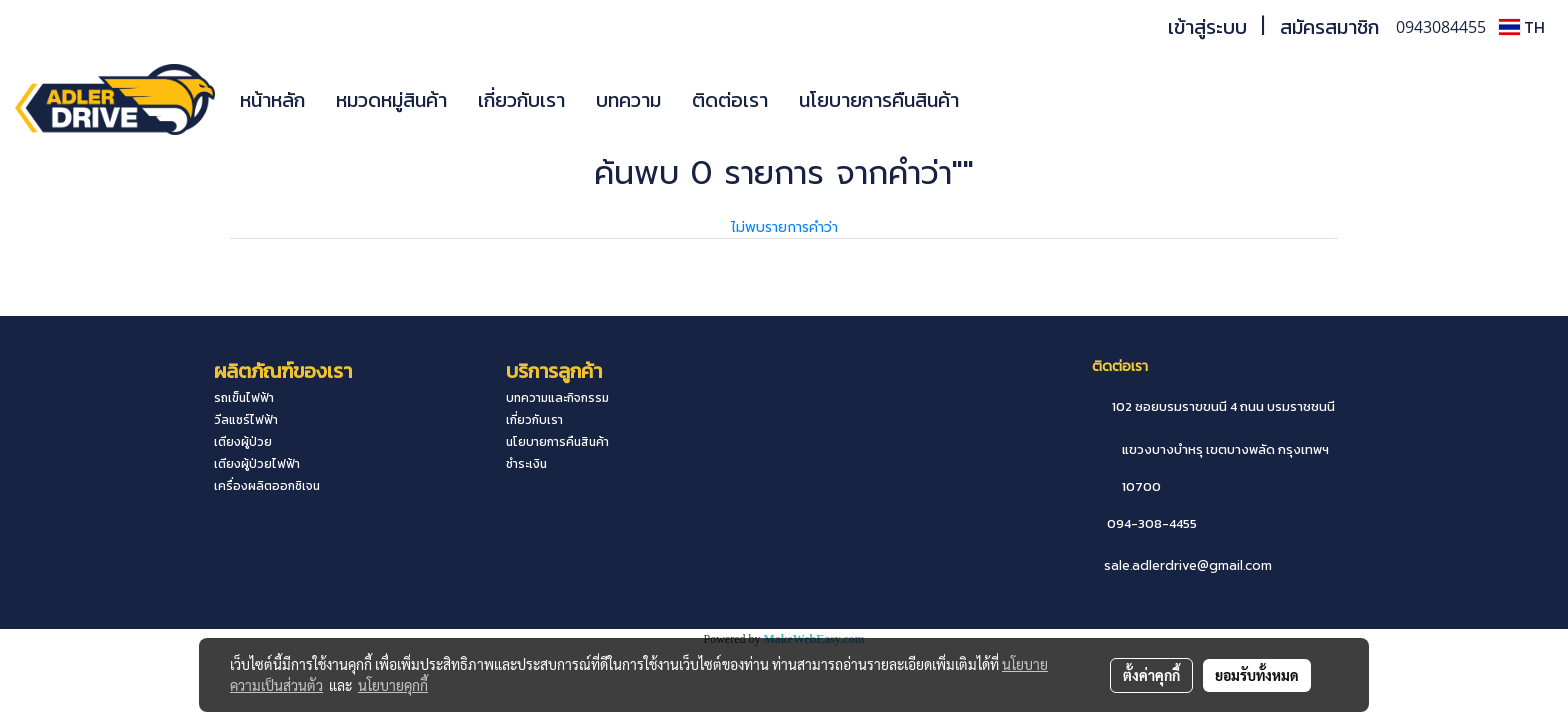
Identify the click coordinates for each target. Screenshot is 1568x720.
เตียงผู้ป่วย (243, 442)
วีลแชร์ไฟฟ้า (246, 420)
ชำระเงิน (526, 464)
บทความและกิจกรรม (557, 398)
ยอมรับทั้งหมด (1257, 675)
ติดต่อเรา (730, 100)
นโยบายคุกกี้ (393, 685)
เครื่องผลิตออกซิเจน (267, 486)
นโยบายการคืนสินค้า (879, 100)
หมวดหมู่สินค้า (391, 100)
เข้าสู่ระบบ (1207, 27)
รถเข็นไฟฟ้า (244, 398)
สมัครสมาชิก (1329, 27)
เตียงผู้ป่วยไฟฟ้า (257, 464)
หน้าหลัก (272, 100)
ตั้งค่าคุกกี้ (1151, 675)
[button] (1004, 100)
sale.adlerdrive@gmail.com (1188, 565)
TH (1522, 27)
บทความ (628, 100)
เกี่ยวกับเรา (521, 100)
